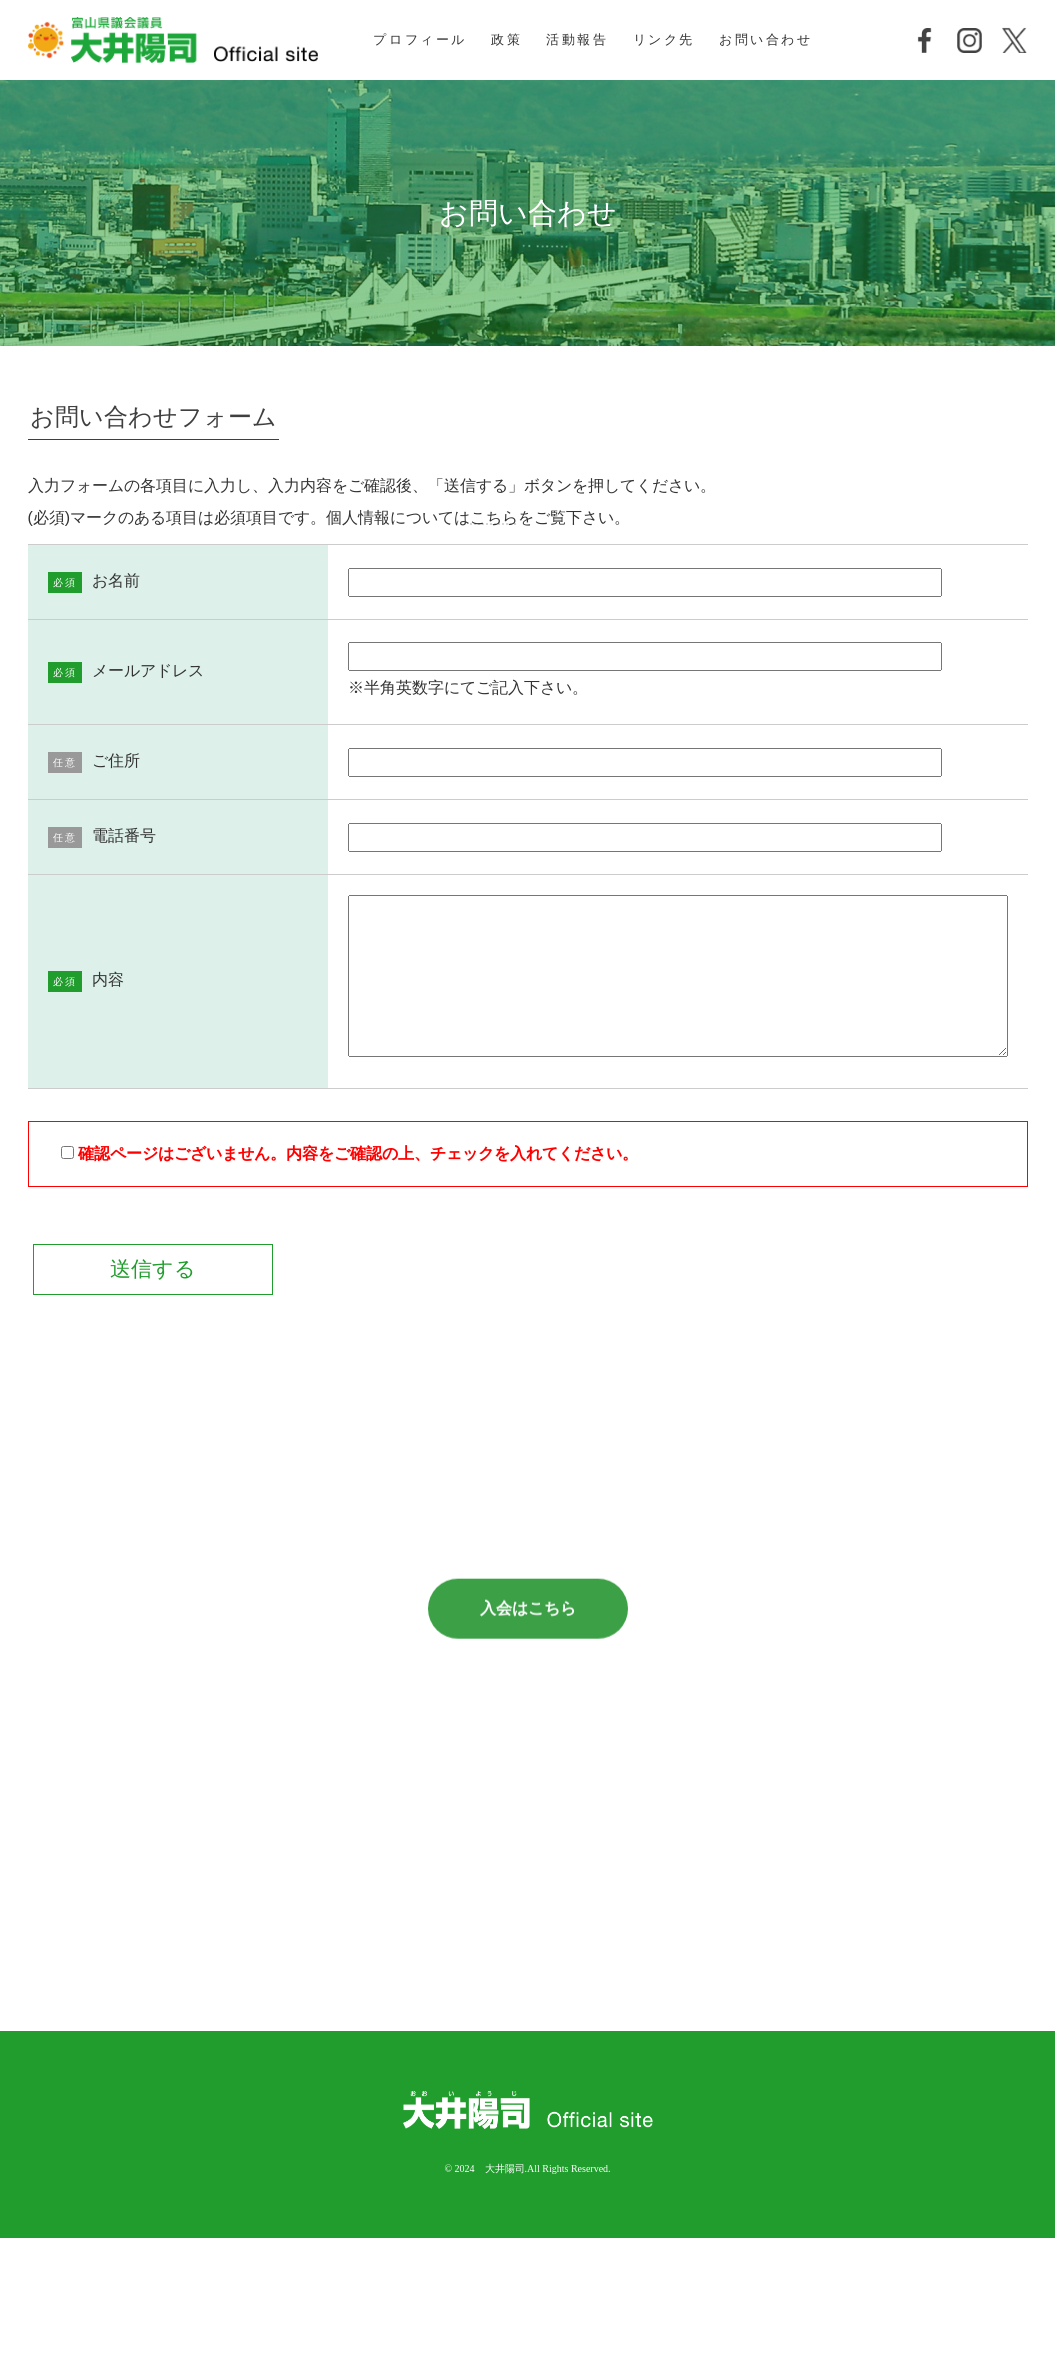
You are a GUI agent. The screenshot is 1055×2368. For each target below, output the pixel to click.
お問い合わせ (766, 39)
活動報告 (577, 39)
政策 (506, 39)
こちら (494, 517)
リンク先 (664, 39)
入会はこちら (528, 1688)
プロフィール (420, 39)
